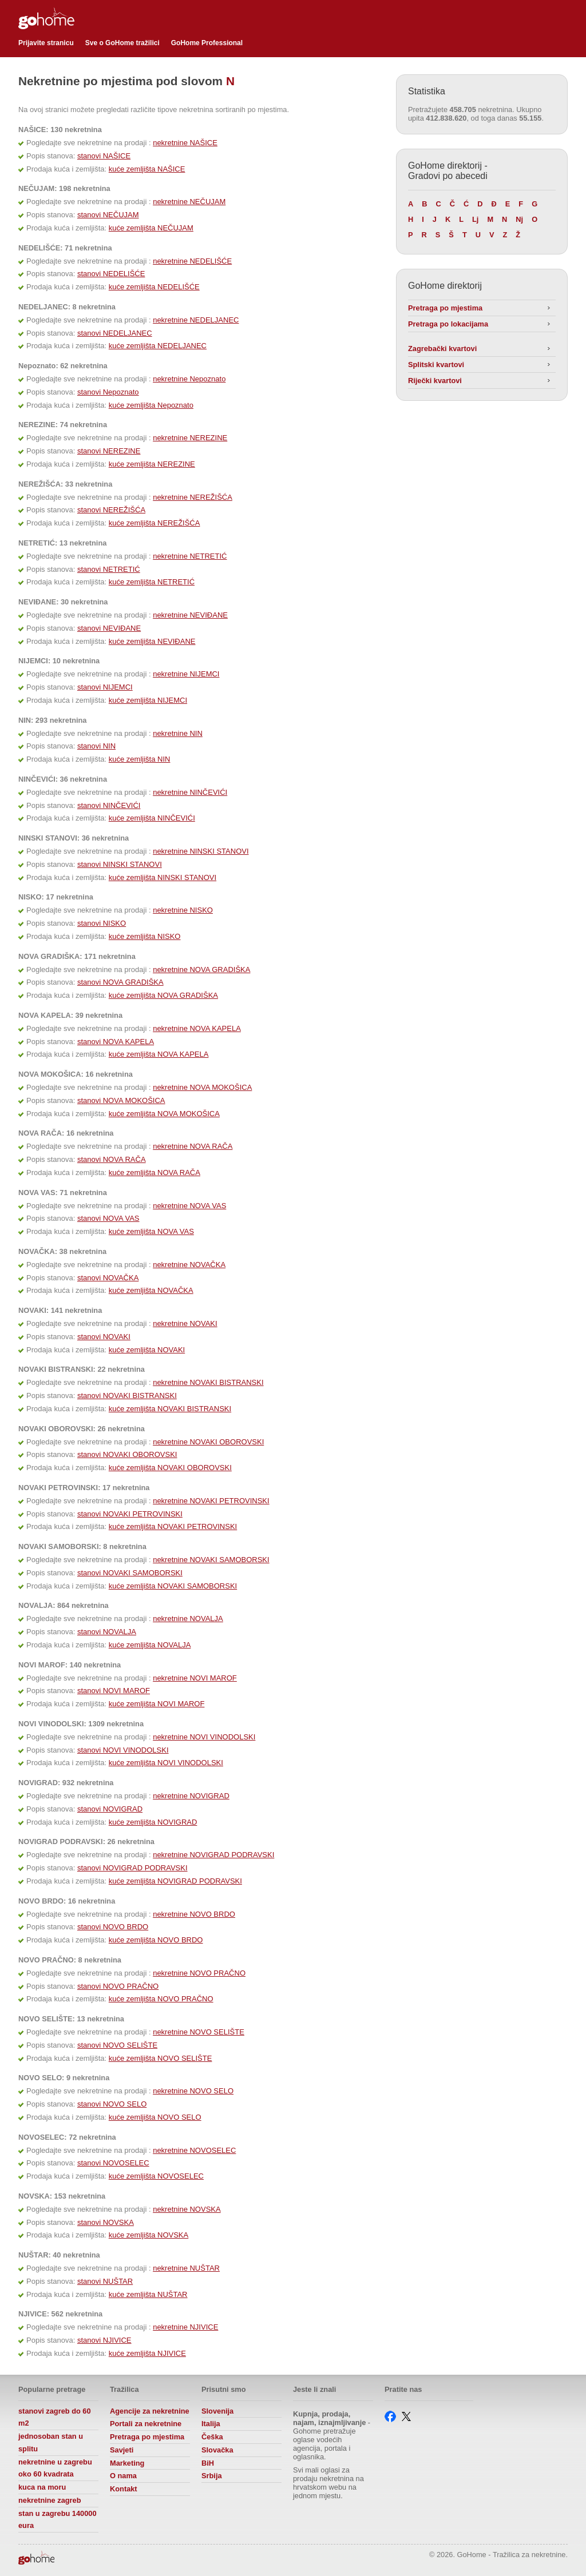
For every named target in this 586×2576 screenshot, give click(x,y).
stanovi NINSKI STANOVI (119, 864)
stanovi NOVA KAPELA (115, 1041)
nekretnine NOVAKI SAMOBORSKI (211, 1559)
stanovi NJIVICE (104, 2340)
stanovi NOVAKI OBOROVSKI (127, 1454)
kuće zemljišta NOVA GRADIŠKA (163, 995)
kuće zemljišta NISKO (145, 936)
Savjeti (121, 2450)
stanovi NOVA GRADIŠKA (120, 982)
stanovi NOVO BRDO (112, 1926)
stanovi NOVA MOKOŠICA (121, 1100)
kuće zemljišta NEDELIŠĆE (154, 286)
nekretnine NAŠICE (185, 142)
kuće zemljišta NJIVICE (147, 2353)
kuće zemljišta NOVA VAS (151, 1231)
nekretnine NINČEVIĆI (190, 792)
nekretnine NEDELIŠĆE (192, 261)
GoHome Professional (207, 43)
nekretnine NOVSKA (187, 2209)
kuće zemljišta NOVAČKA (151, 1290)
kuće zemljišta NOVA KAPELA (159, 1054)
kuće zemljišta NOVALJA (150, 1645)
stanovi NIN (96, 746)
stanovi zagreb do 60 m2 (54, 2417)
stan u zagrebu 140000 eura (57, 2519)
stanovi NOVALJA (106, 1631)
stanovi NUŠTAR (105, 2281)
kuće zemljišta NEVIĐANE (152, 641)
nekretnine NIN (178, 733)
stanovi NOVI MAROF (113, 1690)
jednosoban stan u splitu (50, 2442)
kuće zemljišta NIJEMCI (148, 700)
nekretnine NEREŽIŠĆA (192, 497)
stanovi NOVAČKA (107, 1277)
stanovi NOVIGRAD (109, 1809)
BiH (207, 2463)
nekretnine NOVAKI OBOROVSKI (208, 1442)
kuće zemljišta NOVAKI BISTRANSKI (170, 1408)
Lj (475, 219)
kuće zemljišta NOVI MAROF (157, 1703)
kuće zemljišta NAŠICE (147, 169)
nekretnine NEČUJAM (189, 201)
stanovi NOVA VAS (108, 1218)
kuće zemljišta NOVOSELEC (156, 2176)
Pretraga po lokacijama (448, 324)
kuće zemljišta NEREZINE (152, 464)
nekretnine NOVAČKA (189, 1264)
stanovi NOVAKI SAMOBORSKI (130, 1572)
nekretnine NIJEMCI (186, 674)
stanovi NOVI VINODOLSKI (123, 1750)
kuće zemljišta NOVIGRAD (153, 1822)
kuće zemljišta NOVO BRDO (156, 1940)
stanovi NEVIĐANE (109, 628)
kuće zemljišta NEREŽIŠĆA (154, 523)
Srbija (211, 2475)
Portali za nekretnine (145, 2423)
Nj (519, 219)
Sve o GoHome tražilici (122, 43)
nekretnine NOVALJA (188, 1618)
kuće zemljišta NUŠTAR (148, 2294)
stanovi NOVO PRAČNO (118, 1986)
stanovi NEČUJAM (108, 214)
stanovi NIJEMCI (105, 687)
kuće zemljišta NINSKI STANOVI (162, 877)
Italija (210, 2423)
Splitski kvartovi (436, 364)
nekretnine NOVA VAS (189, 1205)
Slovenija (217, 2411)
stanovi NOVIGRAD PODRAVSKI (132, 1868)
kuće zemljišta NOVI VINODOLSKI (166, 1762)
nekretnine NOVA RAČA (192, 1146)
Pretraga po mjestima (445, 308)
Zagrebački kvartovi (442, 348)
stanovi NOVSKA (105, 2222)
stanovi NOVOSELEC (113, 2163)
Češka (212, 2436)
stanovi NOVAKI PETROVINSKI (130, 1514)
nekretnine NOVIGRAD (191, 1795)
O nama (123, 2475)
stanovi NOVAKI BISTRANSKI (127, 1395)
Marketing (127, 2463)
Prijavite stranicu (46, 43)
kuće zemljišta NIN (140, 759)
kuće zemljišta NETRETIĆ (152, 582)
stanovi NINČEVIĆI (109, 805)
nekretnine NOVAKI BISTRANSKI (208, 1382)
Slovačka (217, 2450)
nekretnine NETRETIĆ (190, 556)
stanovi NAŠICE (103, 156)
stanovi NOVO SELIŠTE (117, 2045)
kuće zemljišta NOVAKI (147, 1349)
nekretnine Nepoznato (189, 379)
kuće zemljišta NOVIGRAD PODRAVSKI (175, 1881)
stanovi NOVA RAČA (111, 1159)
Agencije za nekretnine (149, 2411)
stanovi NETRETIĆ (108, 569)
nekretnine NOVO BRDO (194, 1914)
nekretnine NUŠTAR (186, 2268)
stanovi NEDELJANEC (114, 333)
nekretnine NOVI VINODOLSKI (204, 1737)
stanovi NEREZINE (109, 451)
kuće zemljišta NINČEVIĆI (152, 818)
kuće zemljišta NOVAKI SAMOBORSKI (173, 1586)
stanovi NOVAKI (103, 1336)
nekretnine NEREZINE (190, 437)
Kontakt (123, 2489)
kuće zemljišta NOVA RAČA (154, 1172)
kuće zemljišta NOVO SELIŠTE (160, 2058)
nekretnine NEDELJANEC (196, 320)
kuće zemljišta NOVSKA (148, 2235)
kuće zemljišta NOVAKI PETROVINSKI (173, 1526)
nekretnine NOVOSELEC (194, 2150)
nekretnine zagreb (49, 2500)
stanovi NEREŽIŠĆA (111, 509)
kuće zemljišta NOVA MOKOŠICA (164, 1113)
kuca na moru (42, 2487)
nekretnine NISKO (183, 910)
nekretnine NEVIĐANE (190, 615)
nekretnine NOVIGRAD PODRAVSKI (213, 1854)
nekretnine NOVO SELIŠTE (198, 2032)
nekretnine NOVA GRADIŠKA (201, 969)
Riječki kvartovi (435, 380)
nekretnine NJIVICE (185, 2327)
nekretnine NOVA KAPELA (197, 1028)
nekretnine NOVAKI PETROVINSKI (211, 1500)
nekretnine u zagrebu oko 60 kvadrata (55, 2468)
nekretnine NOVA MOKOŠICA (202, 1087)
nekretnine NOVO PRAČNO (199, 1973)
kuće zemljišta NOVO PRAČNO (161, 1998)
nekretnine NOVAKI (185, 1323)
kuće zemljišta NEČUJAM (151, 228)
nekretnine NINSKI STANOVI (200, 851)
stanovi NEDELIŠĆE (111, 273)
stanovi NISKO (101, 923)
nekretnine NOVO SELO (193, 2091)
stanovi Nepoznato (108, 392)
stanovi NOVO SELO (111, 2104)
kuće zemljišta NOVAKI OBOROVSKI (170, 1467)
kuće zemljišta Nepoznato (151, 405)
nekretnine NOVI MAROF (195, 1678)
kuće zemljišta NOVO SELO (155, 2117)
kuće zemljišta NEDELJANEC (158, 345)
